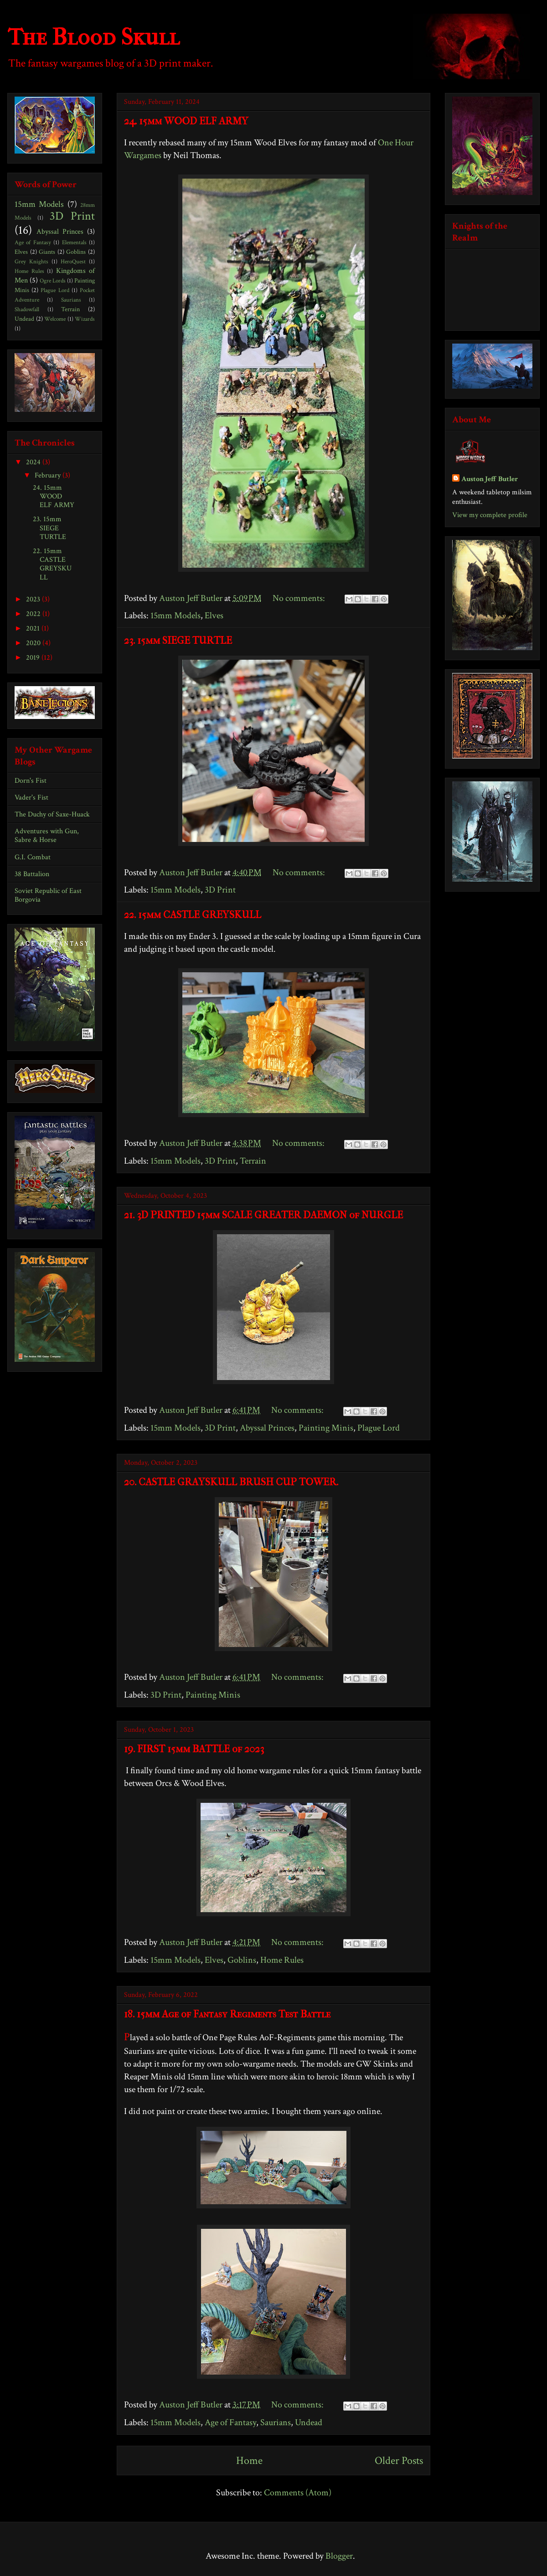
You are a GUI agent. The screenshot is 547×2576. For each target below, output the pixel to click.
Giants (47, 251)
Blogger (339, 2556)
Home (249, 2460)
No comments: (300, 598)
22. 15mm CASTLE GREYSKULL (192, 915)
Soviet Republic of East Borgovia (48, 895)
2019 (33, 657)
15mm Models (175, 615)
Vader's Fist (31, 797)
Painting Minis (326, 1428)
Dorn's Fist (30, 780)
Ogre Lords (53, 280)
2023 (34, 599)
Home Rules (282, 1960)
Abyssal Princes (267, 1428)
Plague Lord (378, 1428)
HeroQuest (73, 261)
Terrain (253, 1161)
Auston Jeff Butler (489, 479)
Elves (214, 615)
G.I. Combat (33, 857)
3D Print (220, 890)
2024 (34, 462)
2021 (33, 628)
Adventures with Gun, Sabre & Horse (47, 835)
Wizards (85, 319)
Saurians (275, 2422)
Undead (308, 2422)
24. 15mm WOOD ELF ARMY (186, 121)
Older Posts (399, 2460)
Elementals (74, 242)
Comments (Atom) (297, 2493)
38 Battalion (32, 874)
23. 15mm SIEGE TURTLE (178, 641)
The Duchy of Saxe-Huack (52, 814)
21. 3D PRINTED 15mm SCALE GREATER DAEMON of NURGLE (263, 1215)
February (48, 475)
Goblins (241, 1960)
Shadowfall (27, 309)
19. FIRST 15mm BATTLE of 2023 (194, 1749)
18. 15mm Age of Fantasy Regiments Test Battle (227, 2014)
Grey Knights (31, 261)
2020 (34, 643)
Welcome (55, 319)
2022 (34, 614)
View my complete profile (489, 515)
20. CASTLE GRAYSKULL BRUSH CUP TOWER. (231, 1482)
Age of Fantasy (230, 2422)
